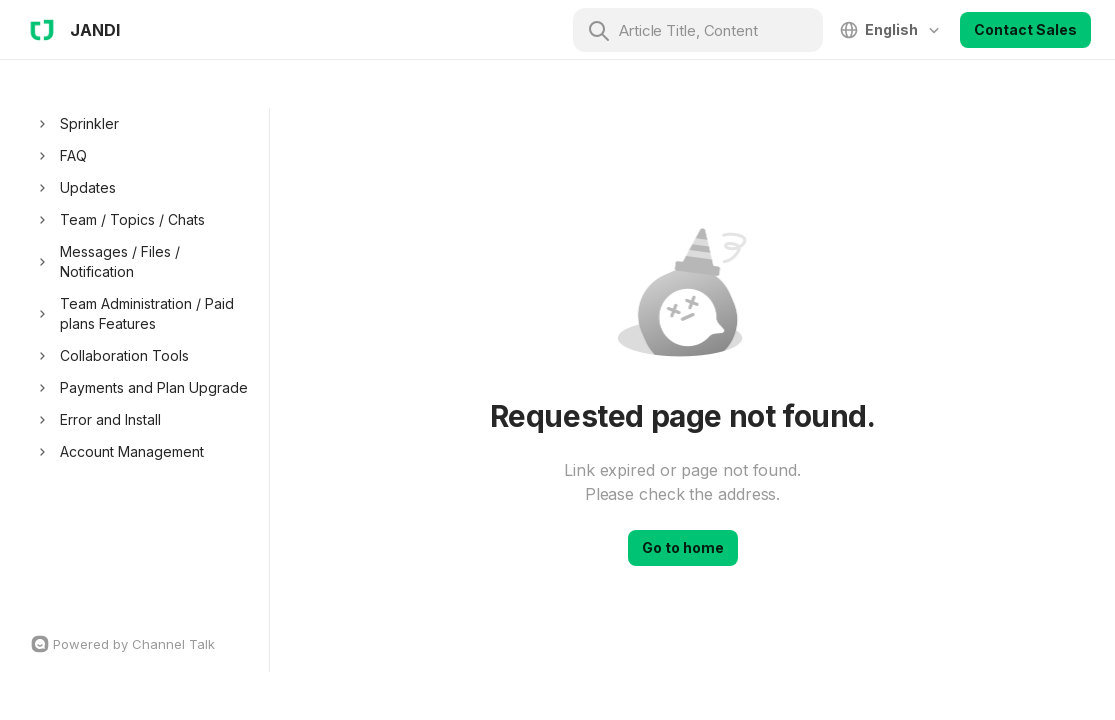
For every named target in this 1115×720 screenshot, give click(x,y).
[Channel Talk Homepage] (144, 644)
